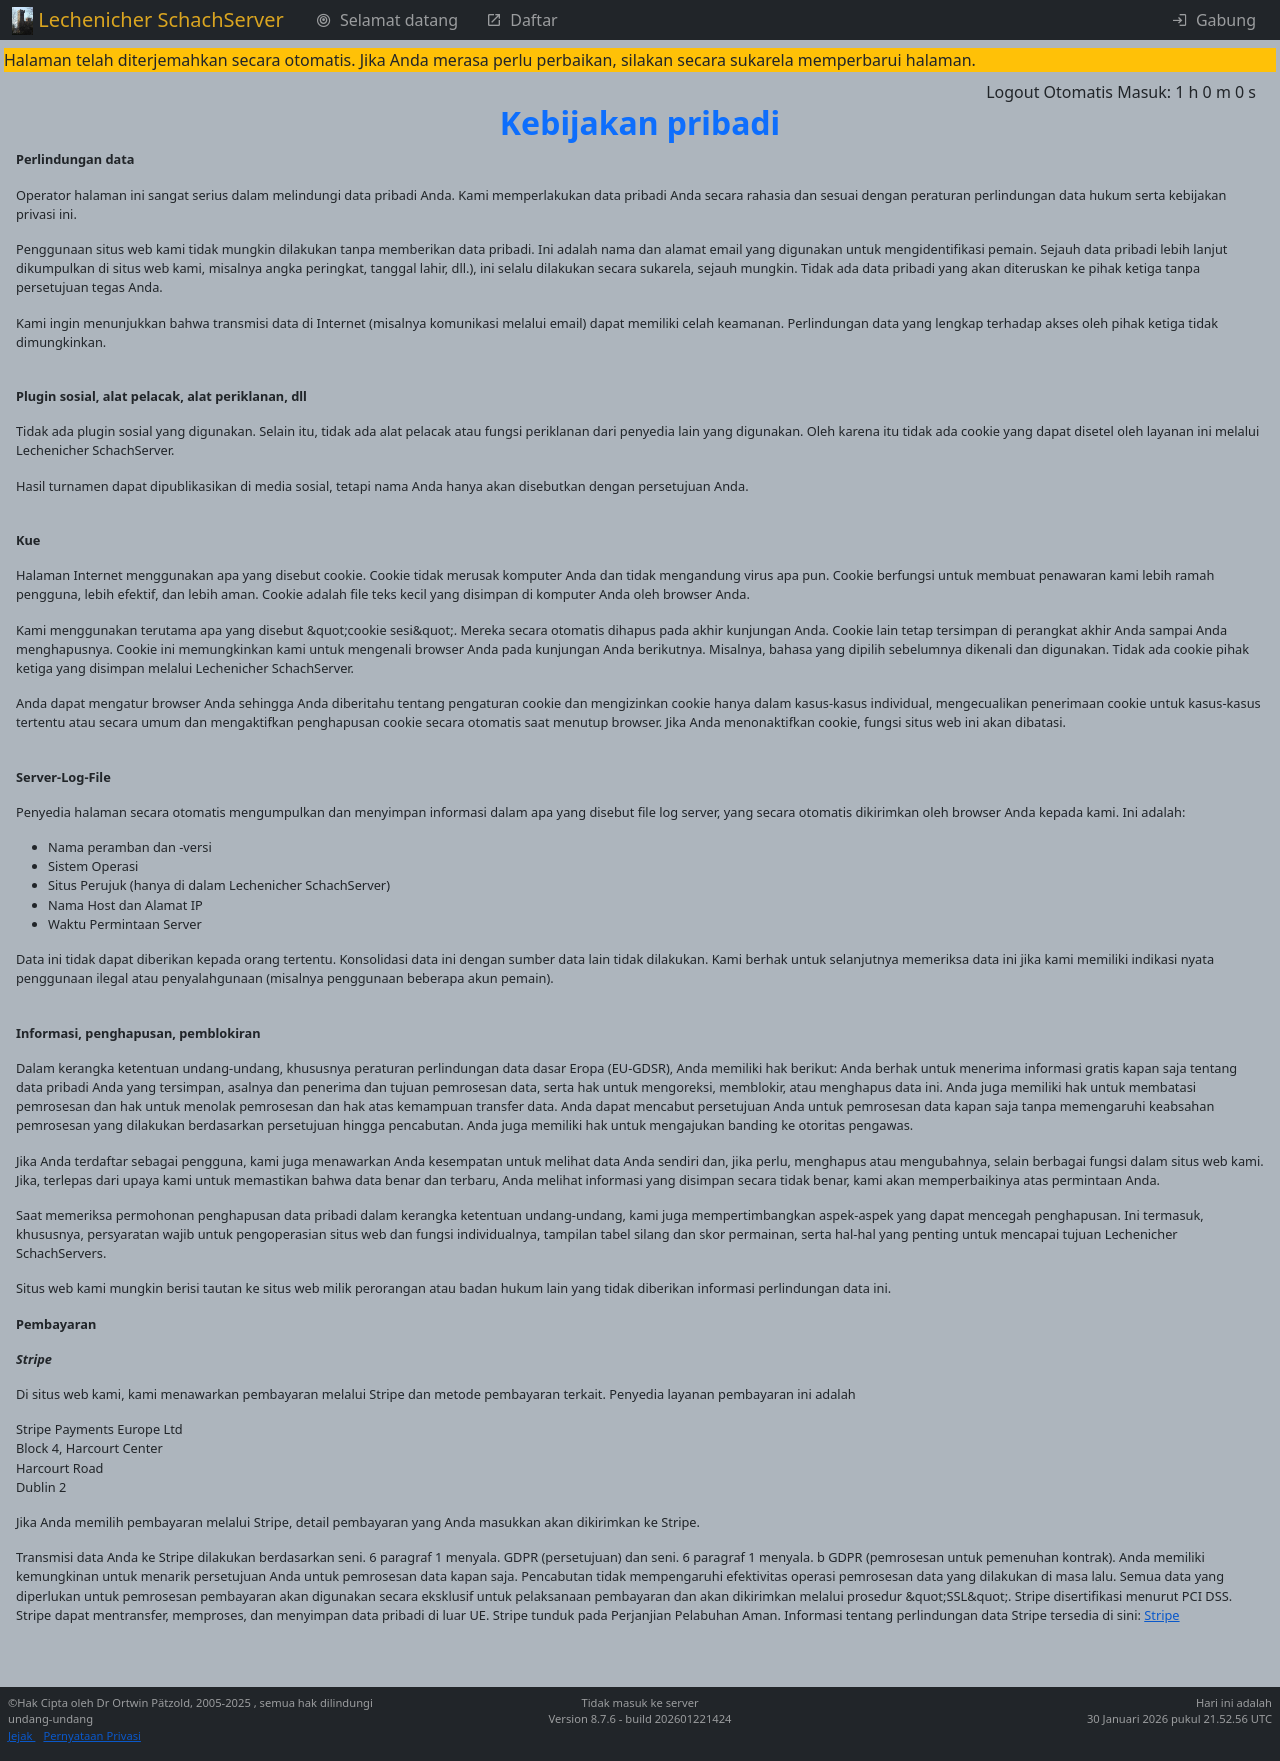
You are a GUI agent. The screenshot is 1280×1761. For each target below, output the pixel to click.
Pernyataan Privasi (92, 1735)
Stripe (1161, 1615)
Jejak (21, 1735)
